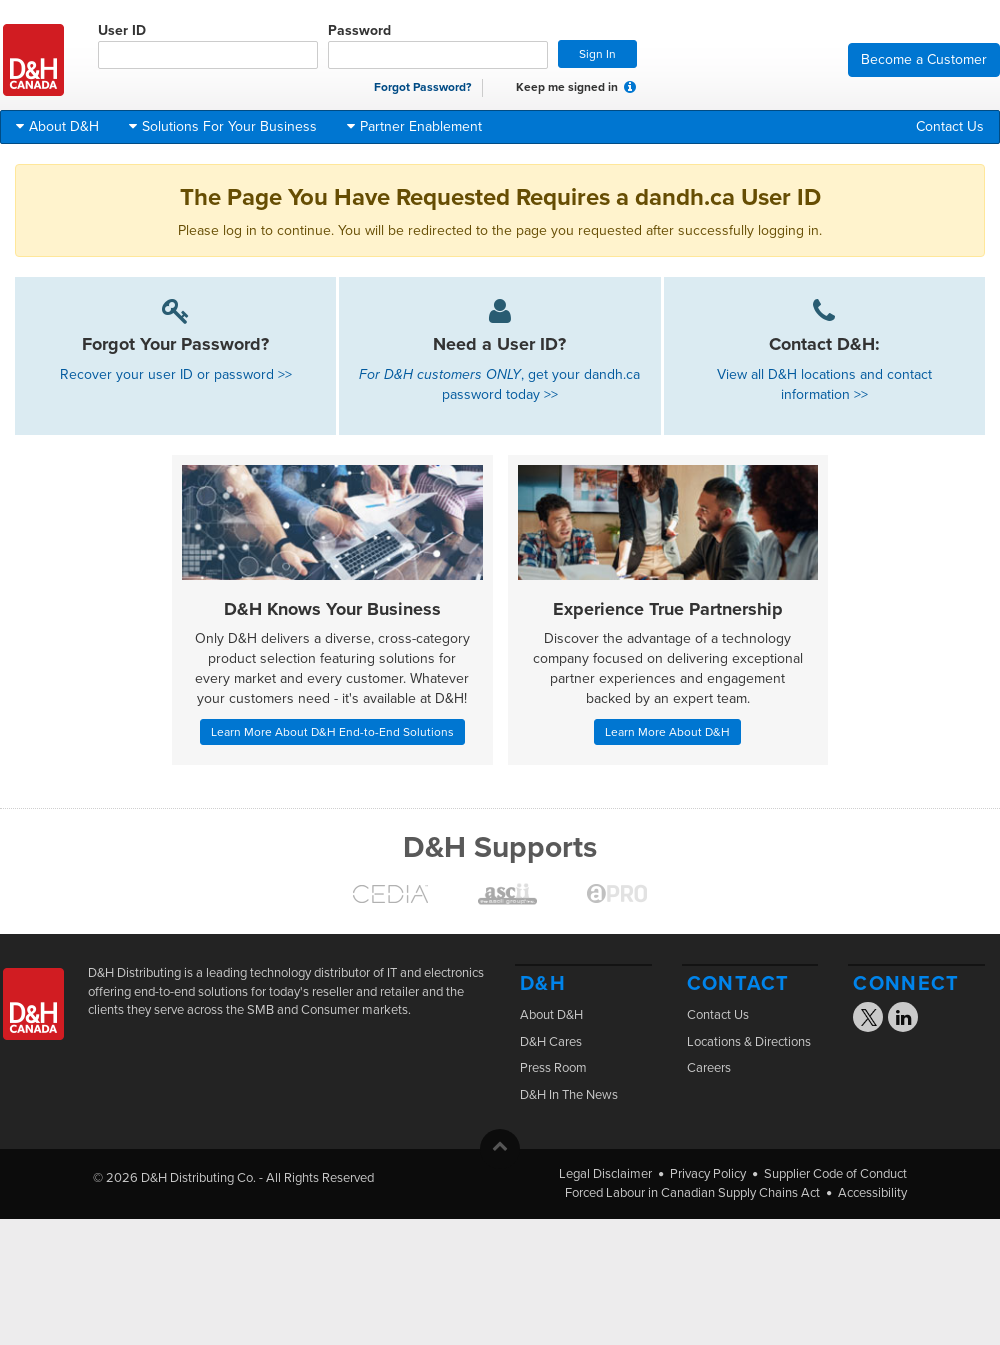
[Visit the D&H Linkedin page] (903, 1020)
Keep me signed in (556, 88)
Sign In (597, 54)
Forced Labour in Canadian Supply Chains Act (692, 1193)
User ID (208, 45)
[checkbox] (504, 88)
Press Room (553, 1068)
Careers (709, 1068)
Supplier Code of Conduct (835, 1174)
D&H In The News (569, 1095)
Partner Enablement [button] (414, 126)
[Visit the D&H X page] (875, 1021)
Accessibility (872, 1193)
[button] (630, 87)
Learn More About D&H (667, 732)
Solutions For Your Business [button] (223, 126)
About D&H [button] (57, 126)
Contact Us (950, 126)
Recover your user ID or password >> (176, 374)
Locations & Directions (749, 1042)
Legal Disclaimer (605, 1174)
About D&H (551, 1015)
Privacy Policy (708, 1174)
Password (438, 45)
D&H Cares (551, 1042)
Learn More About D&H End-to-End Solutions (332, 732)
